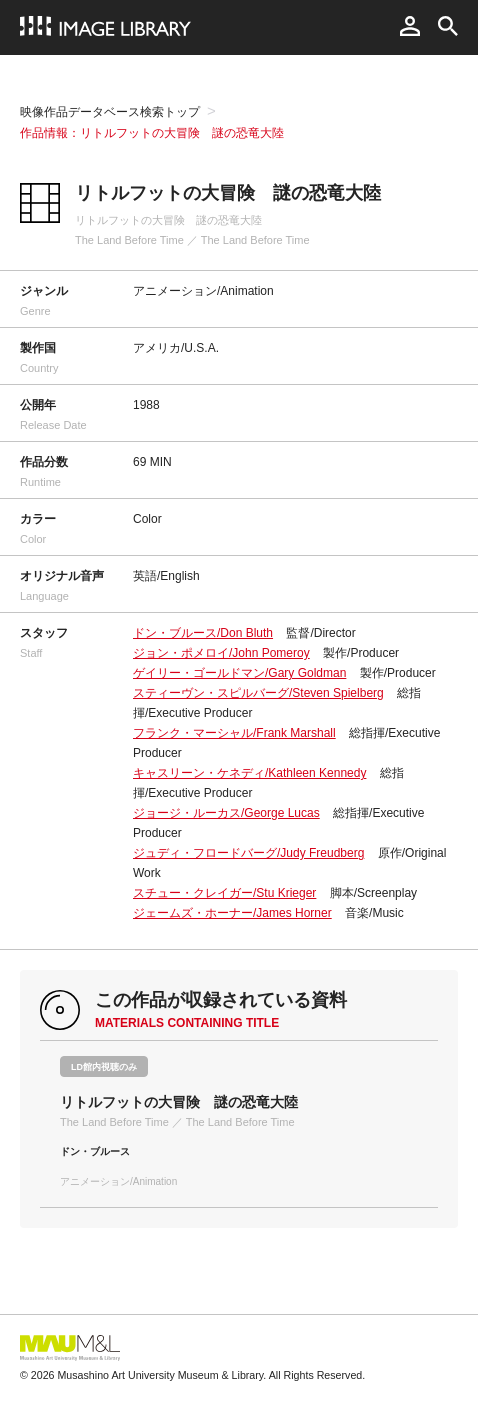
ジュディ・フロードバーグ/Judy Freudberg (248, 853)
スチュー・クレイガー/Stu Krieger (224, 893)
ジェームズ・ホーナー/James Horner (232, 913)
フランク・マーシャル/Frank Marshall (234, 733)
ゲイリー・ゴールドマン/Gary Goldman (239, 673)
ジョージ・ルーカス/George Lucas (226, 813)
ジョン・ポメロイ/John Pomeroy (221, 653)
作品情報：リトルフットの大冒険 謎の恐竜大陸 (152, 133)
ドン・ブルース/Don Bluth (203, 633)
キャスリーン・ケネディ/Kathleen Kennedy (249, 773)
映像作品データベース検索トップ (110, 112)
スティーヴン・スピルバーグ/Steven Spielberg (258, 693)
